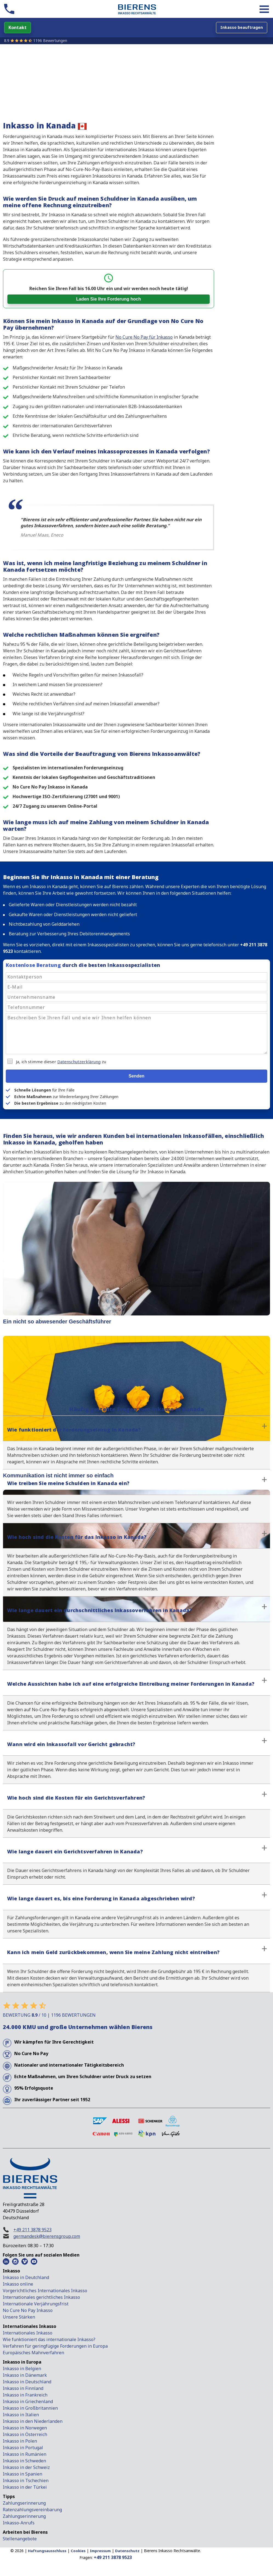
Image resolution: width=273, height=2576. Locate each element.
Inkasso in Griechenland (28, 2401)
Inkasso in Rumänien (24, 2454)
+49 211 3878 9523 (32, 2230)
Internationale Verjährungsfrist (36, 2304)
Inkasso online (18, 2284)
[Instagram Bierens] (15, 2261)
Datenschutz (127, 2550)
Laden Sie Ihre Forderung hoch (108, 299)
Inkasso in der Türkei (25, 2487)
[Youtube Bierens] (34, 2261)
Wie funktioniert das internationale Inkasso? (49, 2339)
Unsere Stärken (19, 2317)
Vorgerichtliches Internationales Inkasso (45, 2291)
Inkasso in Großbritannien (30, 2408)
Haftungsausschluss (47, 2550)
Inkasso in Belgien (22, 2368)
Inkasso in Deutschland (27, 2382)
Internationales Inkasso (27, 2333)
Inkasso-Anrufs (19, 2523)
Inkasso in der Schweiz (26, 2467)
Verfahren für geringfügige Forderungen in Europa (55, 2346)
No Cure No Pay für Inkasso (144, 337)
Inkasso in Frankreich (25, 2395)
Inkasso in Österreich (25, 2434)
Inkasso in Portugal (23, 2448)
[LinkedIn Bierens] (6, 2261)
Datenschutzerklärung (79, 1061)
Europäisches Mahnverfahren (33, 2353)
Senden (136, 1076)
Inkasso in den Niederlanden (32, 2421)
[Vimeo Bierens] (24, 2261)
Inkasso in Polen (20, 2441)
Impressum (100, 2550)
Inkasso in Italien (21, 2415)
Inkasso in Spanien (22, 2474)
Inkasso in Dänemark (25, 2375)
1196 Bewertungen (50, 40)
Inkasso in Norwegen (25, 2428)
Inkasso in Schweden (24, 2461)
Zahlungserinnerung (24, 2503)
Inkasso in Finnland (23, 2388)
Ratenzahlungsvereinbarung (32, 2510)
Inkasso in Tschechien (26, 2480)
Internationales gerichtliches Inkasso (41, 2297)
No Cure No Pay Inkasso (28, 2310)
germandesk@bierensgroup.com (46, 2236)
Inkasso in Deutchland (26, 2277)
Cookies (78, 2550)
